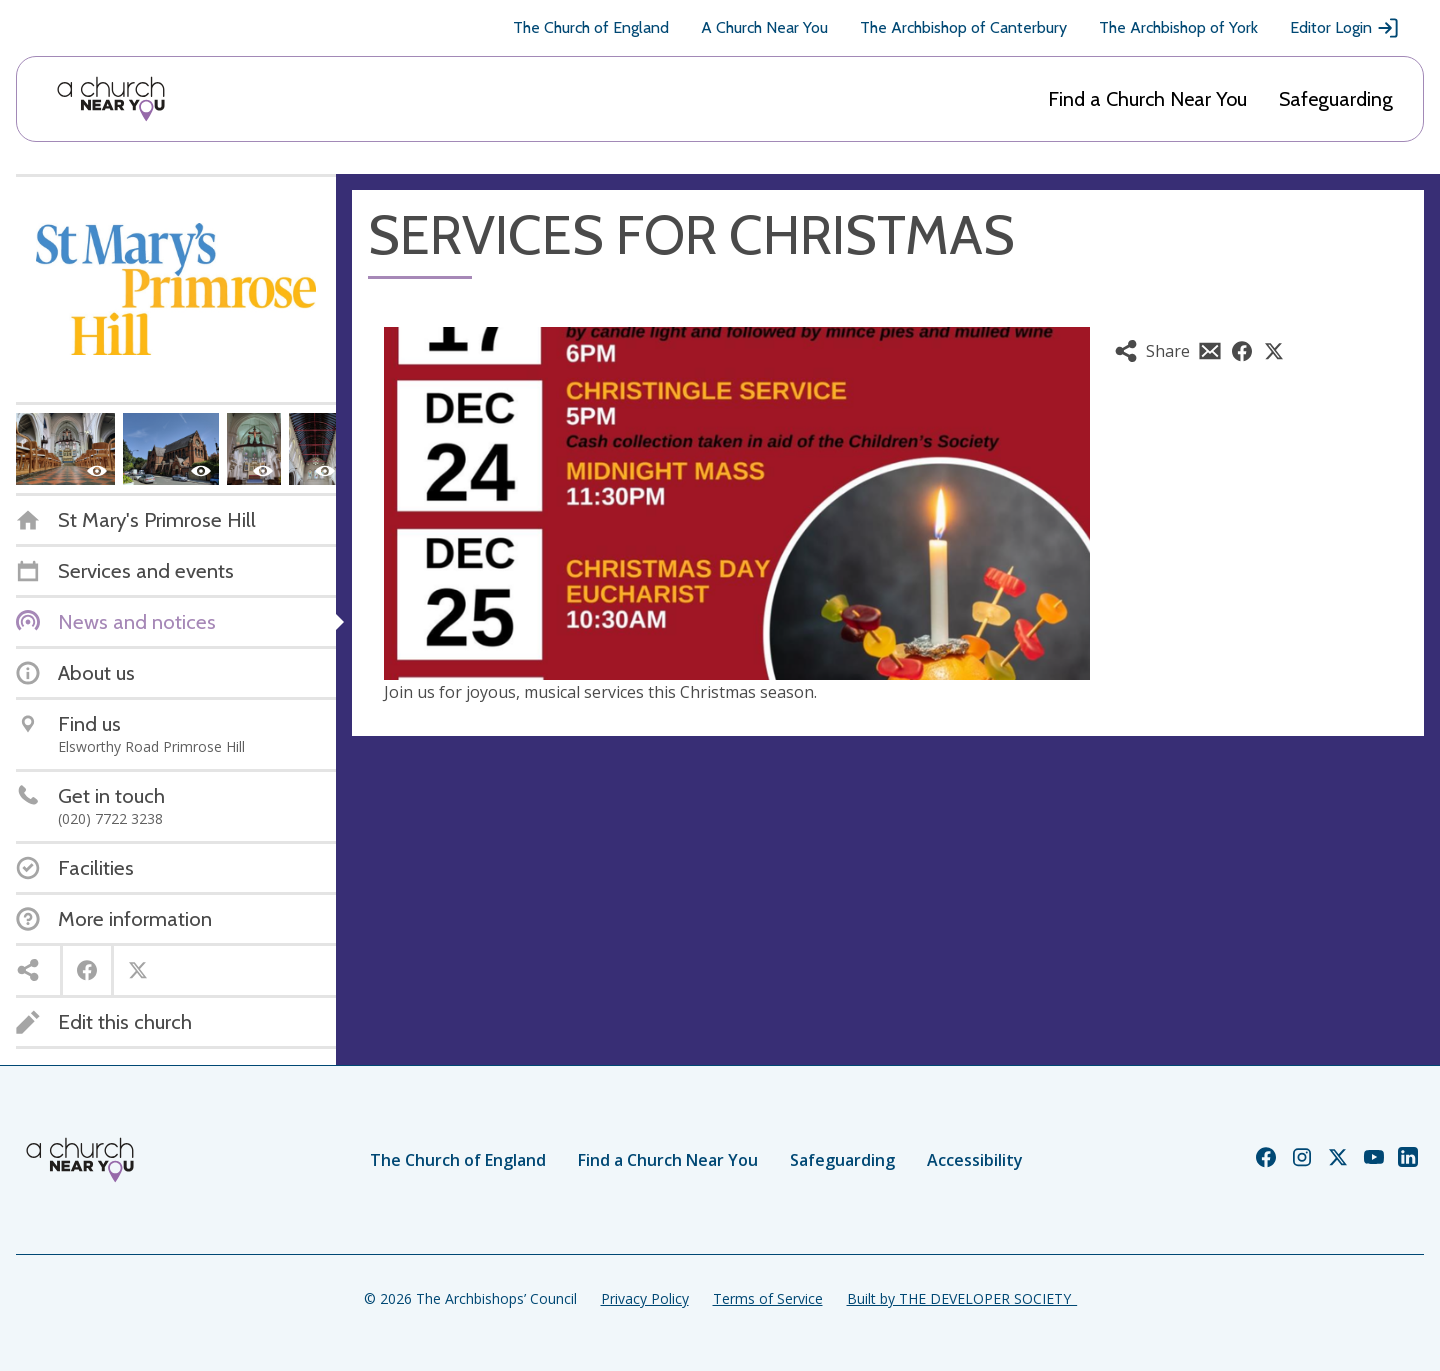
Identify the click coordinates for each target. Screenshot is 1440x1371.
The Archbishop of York (1178, 27)
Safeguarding (1336, 99)
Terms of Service (768, 1298)
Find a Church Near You (1147, 99)
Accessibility (975, 1160)
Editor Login (1345, 28)
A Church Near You (764, 27)
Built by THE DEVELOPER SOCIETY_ (962, 1298)
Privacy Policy (645, 1298)
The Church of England (591, 27)
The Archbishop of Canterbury (963, 27)
